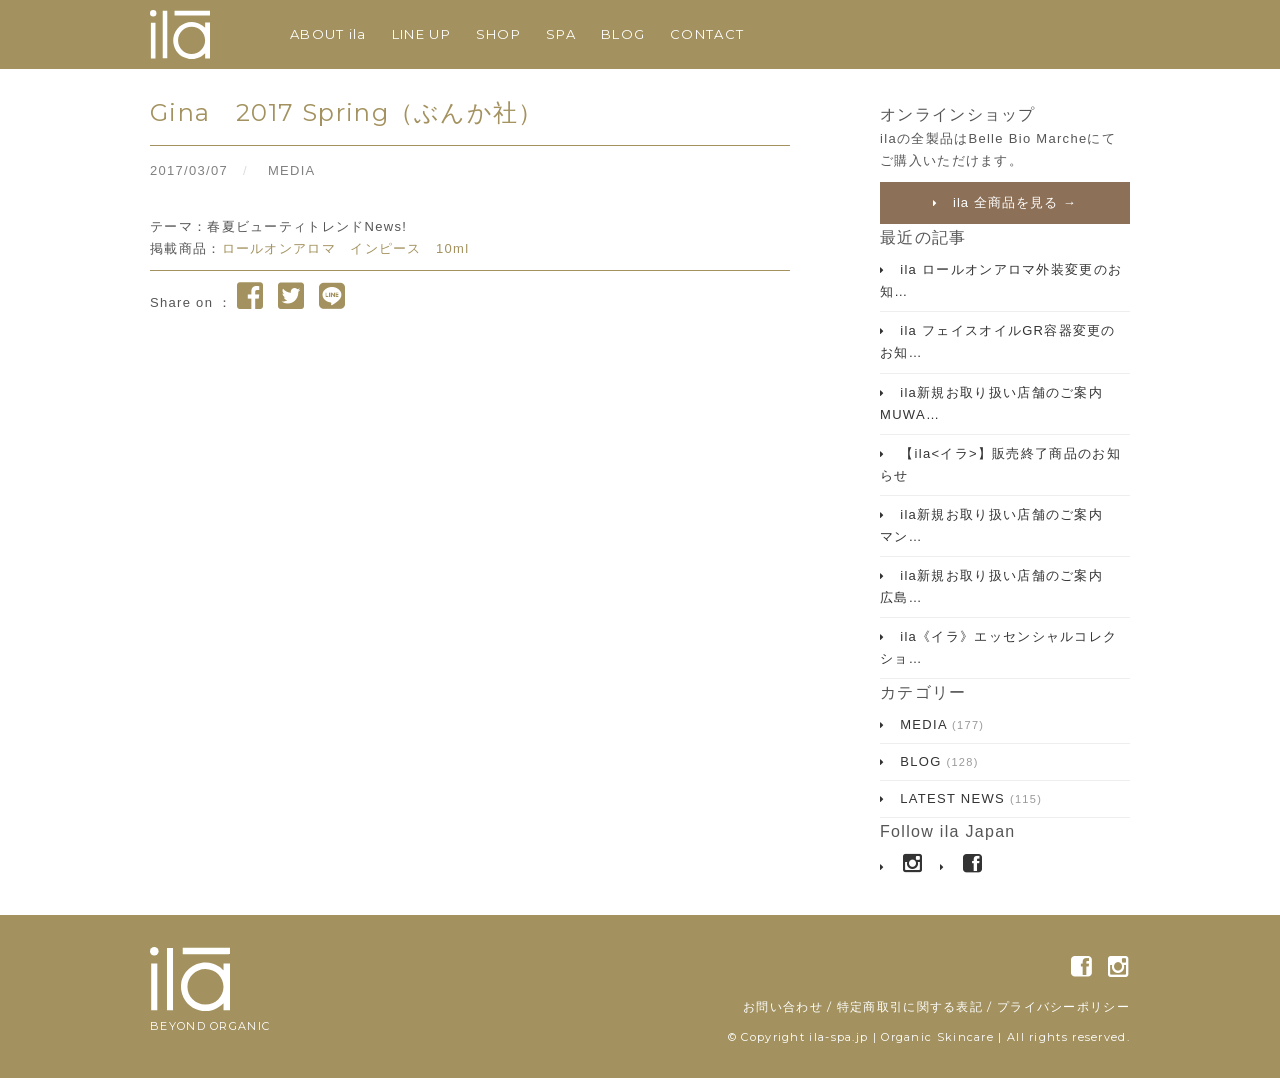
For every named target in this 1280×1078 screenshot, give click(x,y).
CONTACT (707, 34)
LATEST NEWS (968, 798)
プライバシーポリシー (1063, 1006)
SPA (561, 34)
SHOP (498, 34)
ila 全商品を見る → (1012, 202)
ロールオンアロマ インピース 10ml (346, 248)
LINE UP (421, 34)
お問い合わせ (783, 1006)
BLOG (623, 34)
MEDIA (292, 170)
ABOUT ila (328, 34)
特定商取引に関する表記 (910, 1006)
